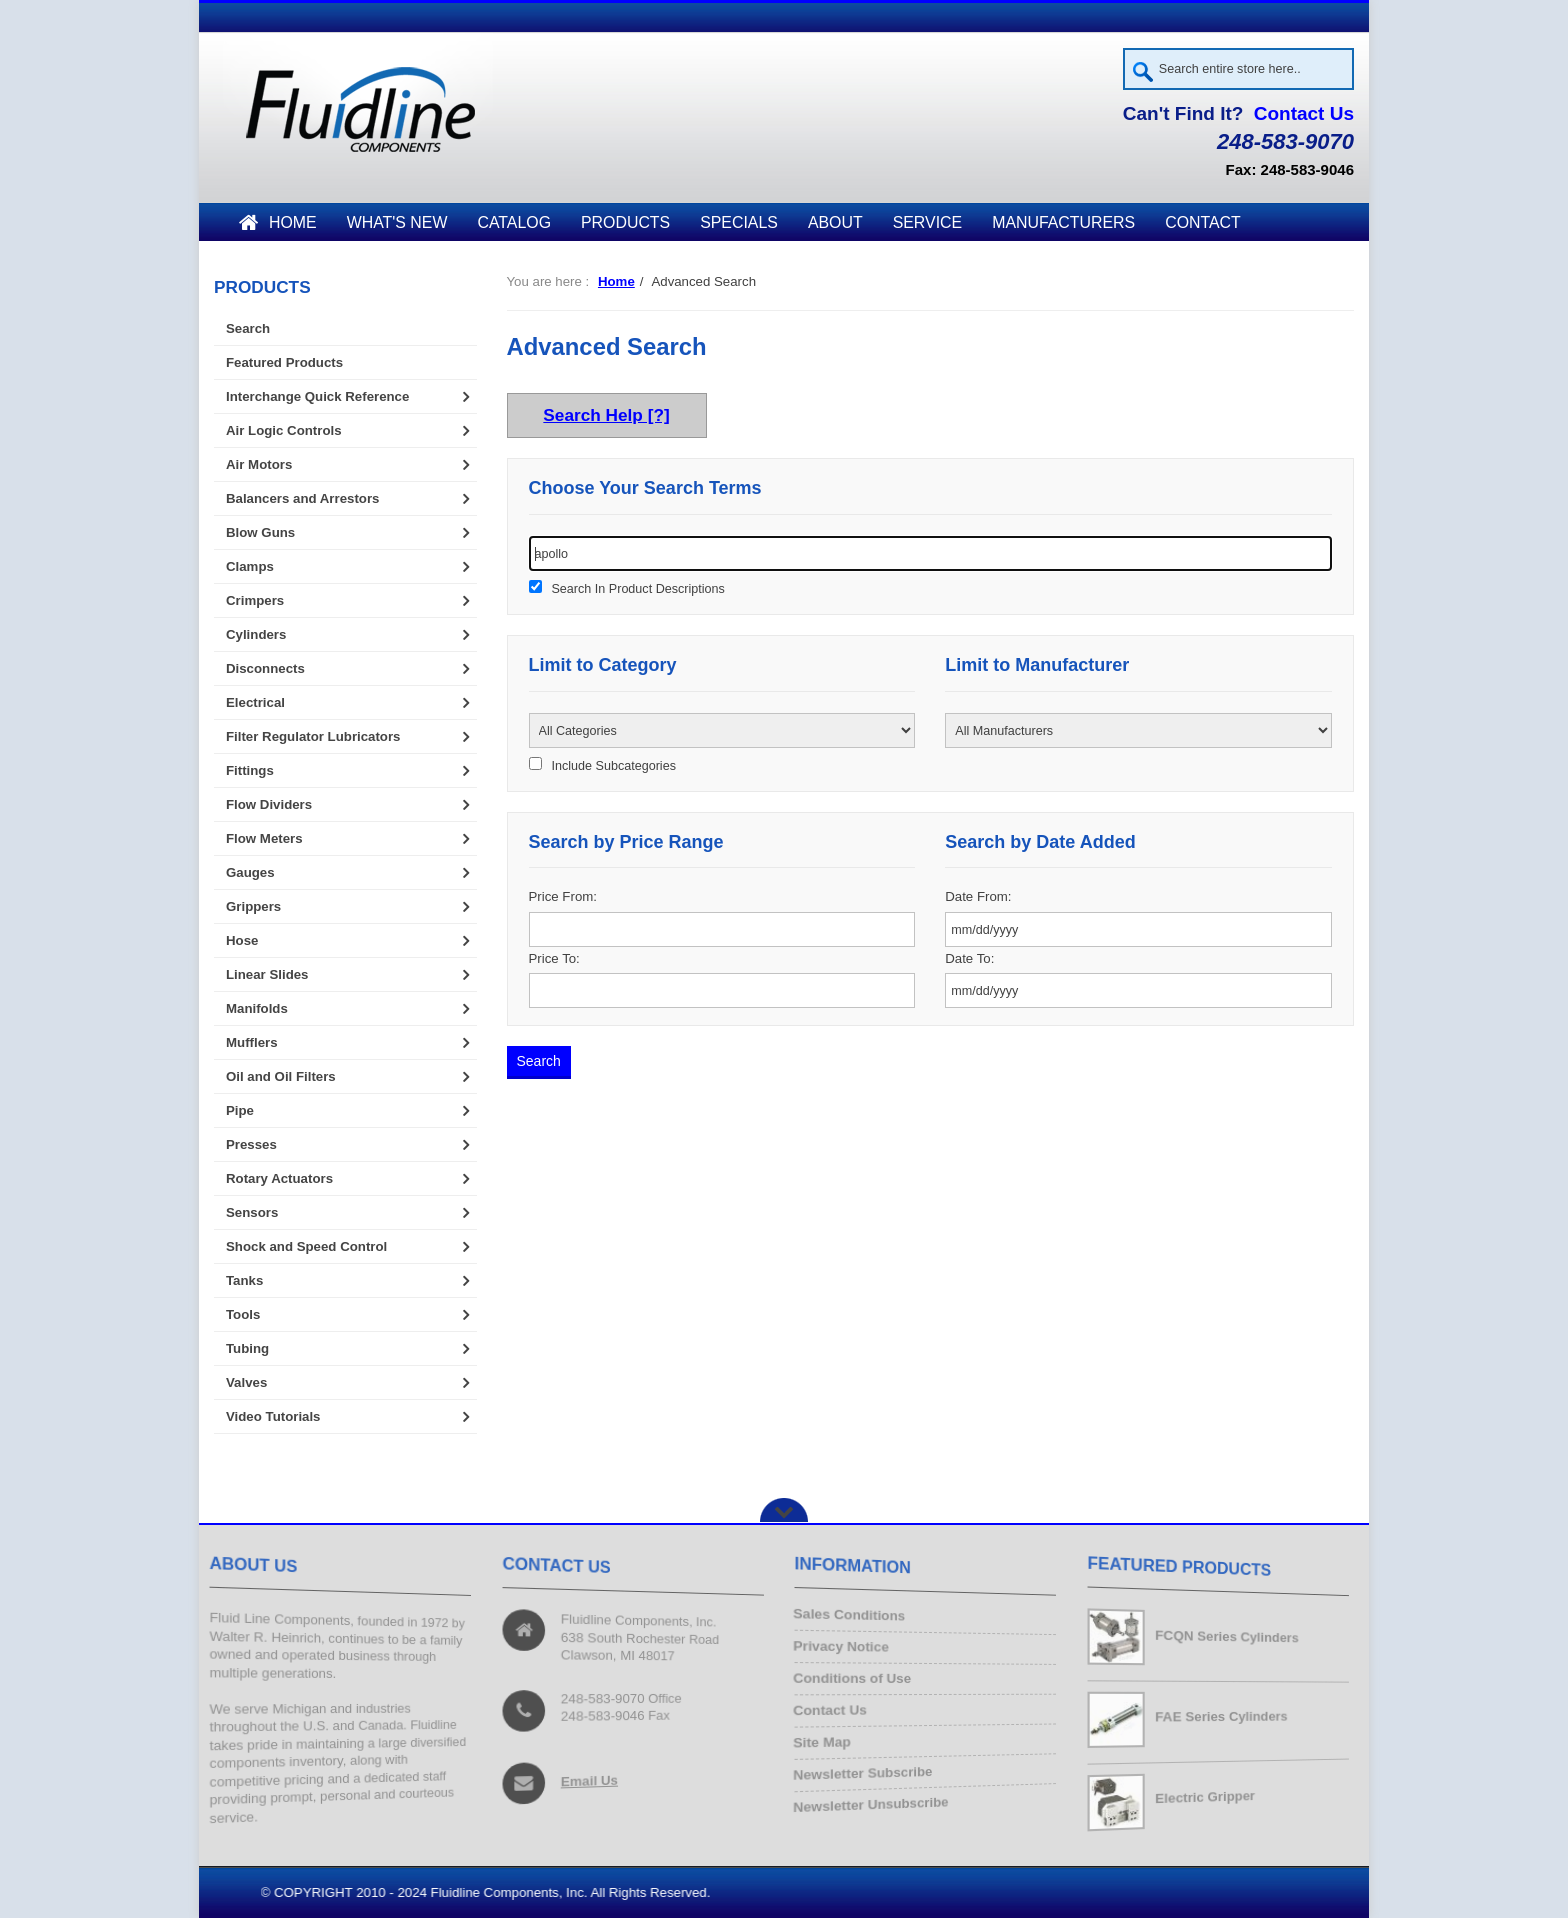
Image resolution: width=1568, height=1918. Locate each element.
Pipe (240, 1110)
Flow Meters (264, 838)
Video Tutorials (273, 1416)
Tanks (244, 1280)
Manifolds (257, 1008)
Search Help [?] (606, 416)
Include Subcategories (613, 766)
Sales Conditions (854, 1618)
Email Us (590, 1778)
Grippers (253, 906)
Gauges (250, 872)
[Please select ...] (722, 730)
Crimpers (255, 600)
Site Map (828, 1739)
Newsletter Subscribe (868, 1769)
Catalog (514, 222)
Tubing (247, 1348)
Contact (1203, 222)
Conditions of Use (857, 1679)
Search (248, 328)
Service (927, 222)
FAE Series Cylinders (1223, 1716)
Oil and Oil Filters (281, 1076)
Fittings (250, 770)
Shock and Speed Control (306, 1246)
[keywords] (931, 553)
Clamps (250, 566)
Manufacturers (1063, 222)
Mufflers (252, 1042)
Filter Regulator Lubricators (313, 736)
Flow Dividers (269, 804)
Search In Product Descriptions (637, 589)
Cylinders (256, 634)
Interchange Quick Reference (317, 396)
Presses (251, 1144)
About (835, 222)
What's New (397, 222)
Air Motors (259, 464)
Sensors (252, 1212)
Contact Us (1304, 113)
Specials (739, 222)
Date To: (969, 958)
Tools (243, 1314)
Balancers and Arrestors (302, 498)
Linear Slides (267, 974)
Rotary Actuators (279, 1178)
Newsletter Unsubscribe (876, 1800)
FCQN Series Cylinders (1229, 1636)
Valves (246, 1382)
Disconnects (265, 668)
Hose (242, 940)
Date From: (978, 896)
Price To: (554, 958)
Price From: (563, 896)
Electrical (255, 702)
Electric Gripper (1206, 1796)
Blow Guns (260, 532)
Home (278, 222)
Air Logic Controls (284, 430)
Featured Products (284, 362)
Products (625, 222)
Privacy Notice (846, 1648)
